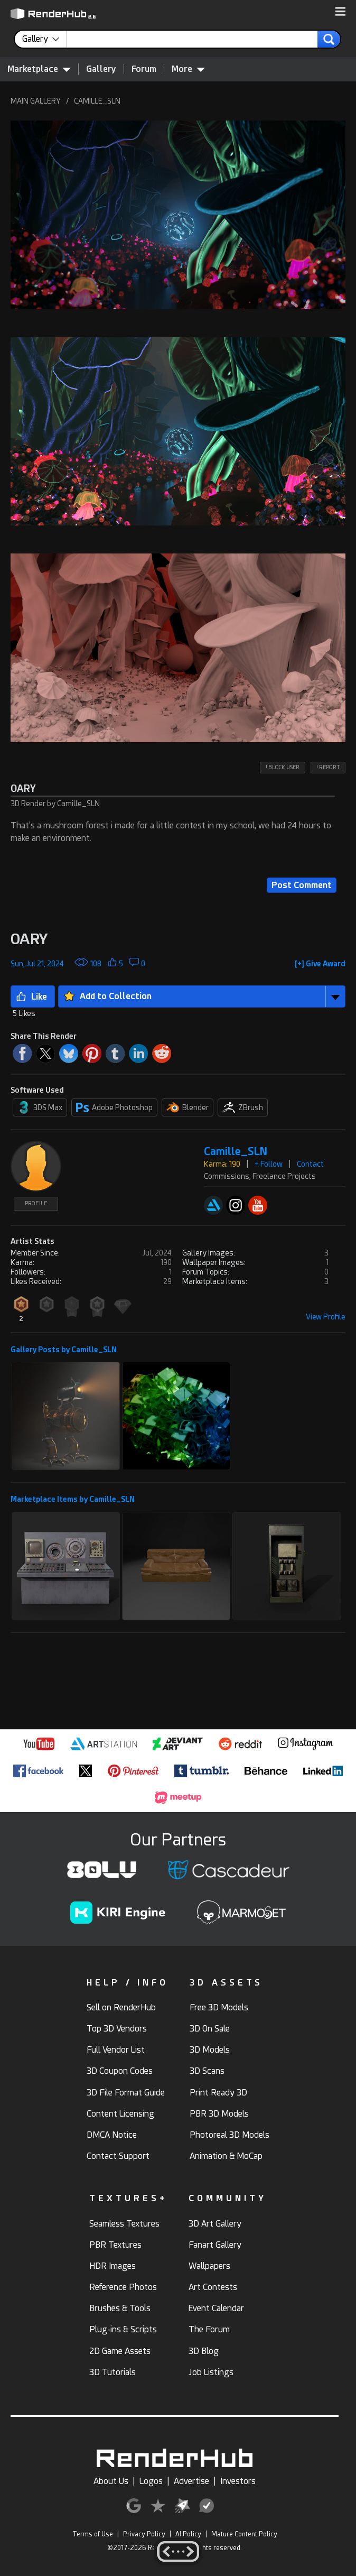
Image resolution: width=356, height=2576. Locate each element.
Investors (238, 2481)
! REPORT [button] (328, 767)
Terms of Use (92, 2534)
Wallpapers (209, 2266)
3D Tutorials (112, 2372)
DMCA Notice (112, 2135)
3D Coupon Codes (120, 2071)
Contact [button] (310, 1164)
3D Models (210, 2050)
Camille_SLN (235, 1152)
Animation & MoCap (226, 2156)
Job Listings (211, 2372)
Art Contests (213, 2287)
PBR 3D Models (219, 2114)
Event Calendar (216, 2308)
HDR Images (112, 2266)
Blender (187, 1107)
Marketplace (39, 68)
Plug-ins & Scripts (123, 2329)
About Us (110, 2481)
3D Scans (207, 2071)
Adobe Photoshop (114, 1107)
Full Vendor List (116, 2050)
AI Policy (188, 2534)
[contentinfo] (44, 39)
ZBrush (242, 1107)
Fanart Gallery (215, 2245)
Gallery (101, 69)
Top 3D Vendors (117, 2029)
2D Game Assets (120, 2351)
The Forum (209, 2329)
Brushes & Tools (120, 2308)
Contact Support (118, 2156)
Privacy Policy (144, 2534)
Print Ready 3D (218, 2093)
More (188, 68)
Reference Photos (123, 2287)
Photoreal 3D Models (229, 2135)
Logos (151, 2481)
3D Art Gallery (215, 2224)
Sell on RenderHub (121, 2007)
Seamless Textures (124, 2224)
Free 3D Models (219, 2007)
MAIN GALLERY (36, 101)
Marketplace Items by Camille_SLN (73, 1499)
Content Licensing (120, 2114)
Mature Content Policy (244, 2534)
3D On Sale (210, 2029)
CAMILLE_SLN (97, 101)
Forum (144, 69)
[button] (340, 12)
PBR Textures (115, 2245)
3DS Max (39, 1107)
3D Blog (204, 2351)
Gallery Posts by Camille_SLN (64, 1349)
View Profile (325, 1317)
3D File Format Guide (126, 2093)
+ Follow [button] (269, 1164)
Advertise (191, 2481)
